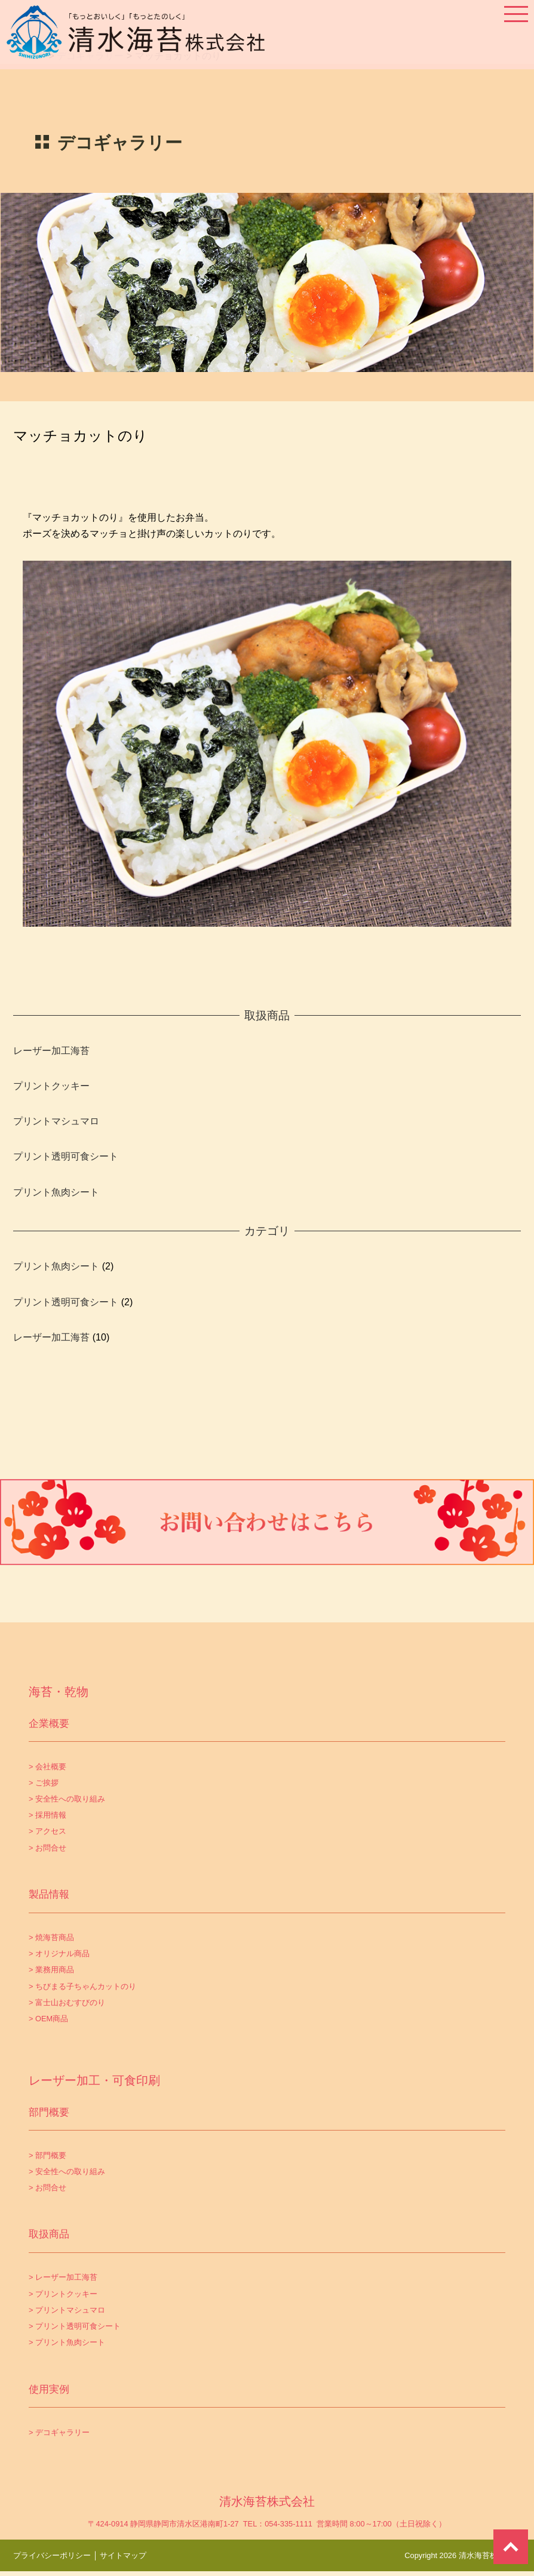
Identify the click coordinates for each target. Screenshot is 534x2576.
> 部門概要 (47, 2155)
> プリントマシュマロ (67, 2310)
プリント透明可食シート (65, 1156)
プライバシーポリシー (52, 2555)
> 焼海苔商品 (51, 1937)
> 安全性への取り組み (67, 1798)
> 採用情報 (47, 1814)
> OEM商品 (48, 2018)
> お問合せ (47, 1847)
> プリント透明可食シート (75, 2326)
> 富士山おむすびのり (67, 2002)
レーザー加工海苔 (51, 1051)
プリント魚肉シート (56, 1192)
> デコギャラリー (59, 2432)
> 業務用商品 (51, 1969)
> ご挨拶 (44, 1782)
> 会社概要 (47, 1766)
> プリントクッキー (63, 2293)
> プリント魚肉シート (67, 2342)
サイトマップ (123, 2555)
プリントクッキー (51, 1086)
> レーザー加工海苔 (63, 2277)
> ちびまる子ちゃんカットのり (82, 1986)
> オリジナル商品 (59, 1953)
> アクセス (47, 1831)
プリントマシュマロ (56, 1121)
